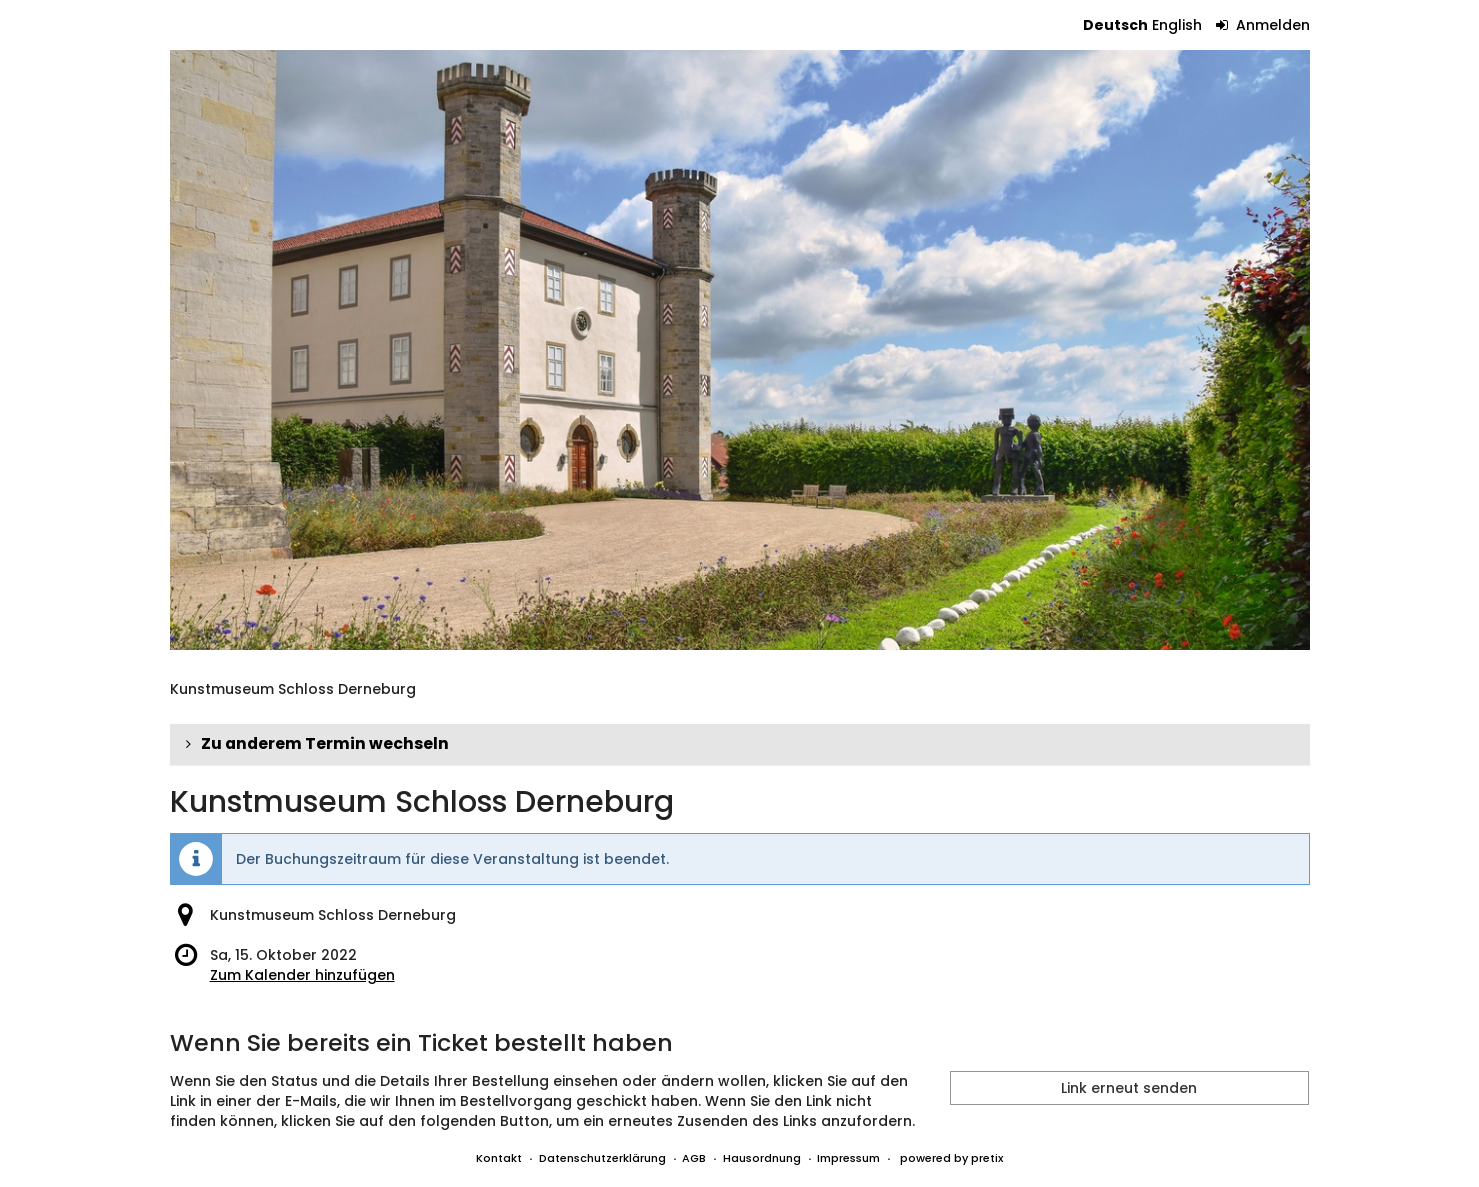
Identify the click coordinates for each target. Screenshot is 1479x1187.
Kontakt (499, 1158)
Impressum (848, 1158)
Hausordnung (762, 1158)
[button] (740, 744)
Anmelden (1263, 25)
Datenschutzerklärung (602, 1158)
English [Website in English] (1177, 25)
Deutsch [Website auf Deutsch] (1115, 25)
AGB (694, 1158)
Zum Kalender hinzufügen (302, 975)
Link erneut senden (1129, 1088)
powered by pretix (951, 1158)
